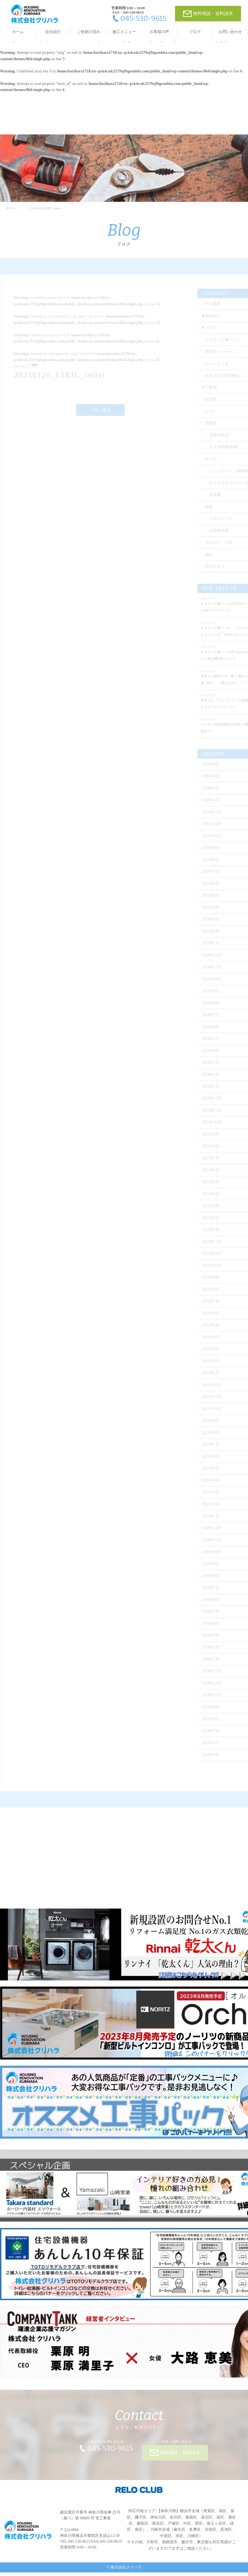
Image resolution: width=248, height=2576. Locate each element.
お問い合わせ (230, 32)
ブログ (195, 32)
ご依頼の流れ (88, 32)
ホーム (18, 32)
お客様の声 (159, 32)
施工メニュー (124, 32)
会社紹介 (53, 32)
